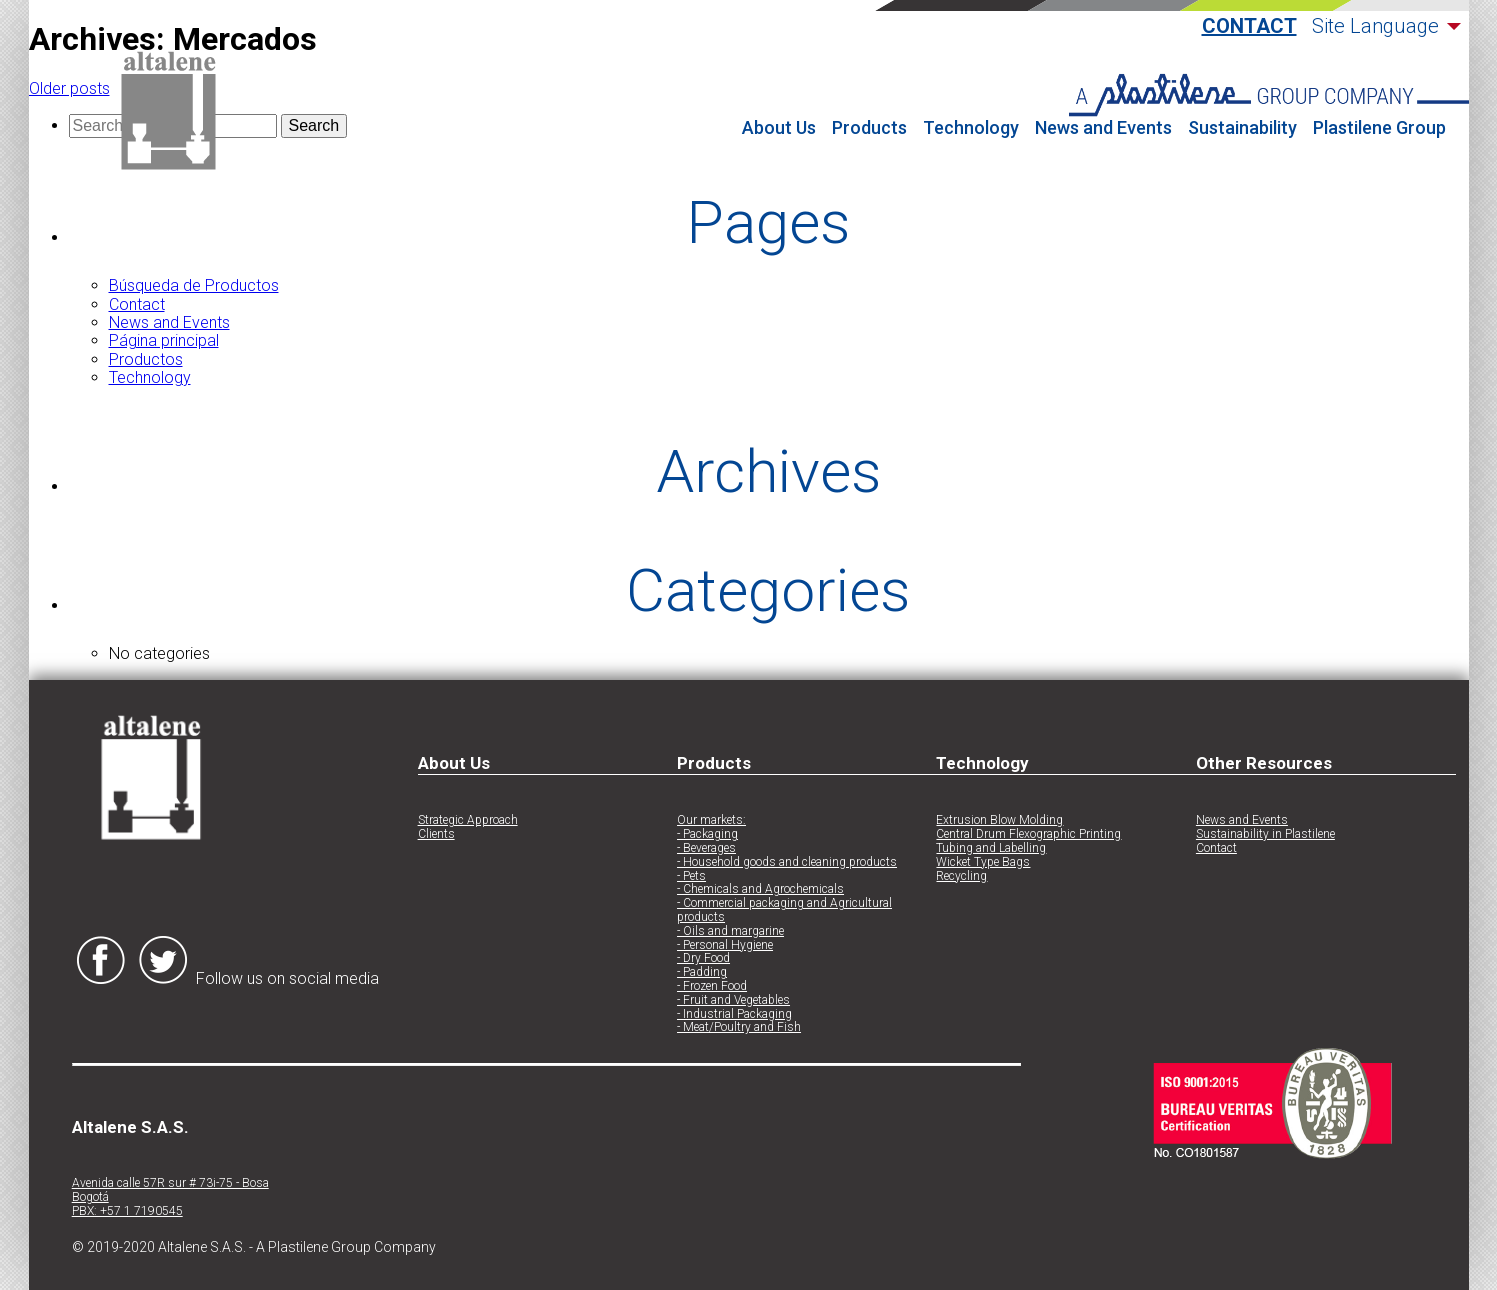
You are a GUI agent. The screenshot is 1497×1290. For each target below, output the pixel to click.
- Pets (691, 876)
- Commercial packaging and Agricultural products (784, 910)
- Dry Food (703, 958)
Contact (1249, 26)
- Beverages (706, 848)
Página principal (164, 340)
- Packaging (707, 834)
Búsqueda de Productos (194, 285)
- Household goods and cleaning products (787, 862)
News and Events (1103, 128)
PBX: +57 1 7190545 (127, 1211)
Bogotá (90, 1197)
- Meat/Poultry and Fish (739, 1027)
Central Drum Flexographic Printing (1028, 834)
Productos (146, 359)
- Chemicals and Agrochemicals (760, 889)
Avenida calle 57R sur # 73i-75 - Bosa (170, 1183)
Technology (971, 128)
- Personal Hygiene (725, 945)
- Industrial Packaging (734, 1014)
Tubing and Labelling (991, 848)
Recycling (961, 876)
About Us (779, 128)
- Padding (702, 972)
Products (869, 128)
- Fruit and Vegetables (733, 1000)
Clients (436, 834)
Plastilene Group (1379, 128)
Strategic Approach (468, 820)
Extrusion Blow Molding (999, 820)
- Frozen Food (712, 986)
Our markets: (711, 820)
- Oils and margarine (730, 931)
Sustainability (1242, 128)
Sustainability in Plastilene (1265, 834)
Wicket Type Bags (983, 862)
